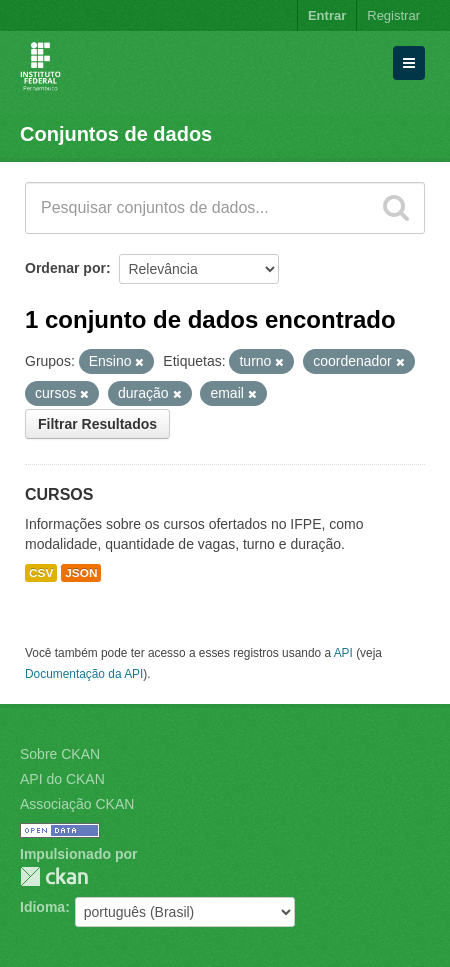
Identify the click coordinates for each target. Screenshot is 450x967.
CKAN (54, 876)
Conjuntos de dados (116, 134)
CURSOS (59, 494)
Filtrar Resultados (97, 424)
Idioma (42, 907)
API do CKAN (62, 779)
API (343, 653)
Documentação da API (84, 674)
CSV (41, 573)
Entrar (327, 15)
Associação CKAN (77, 804)
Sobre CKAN (60, 754)
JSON (81, 573)
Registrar (393, 15)
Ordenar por (65, 268)
